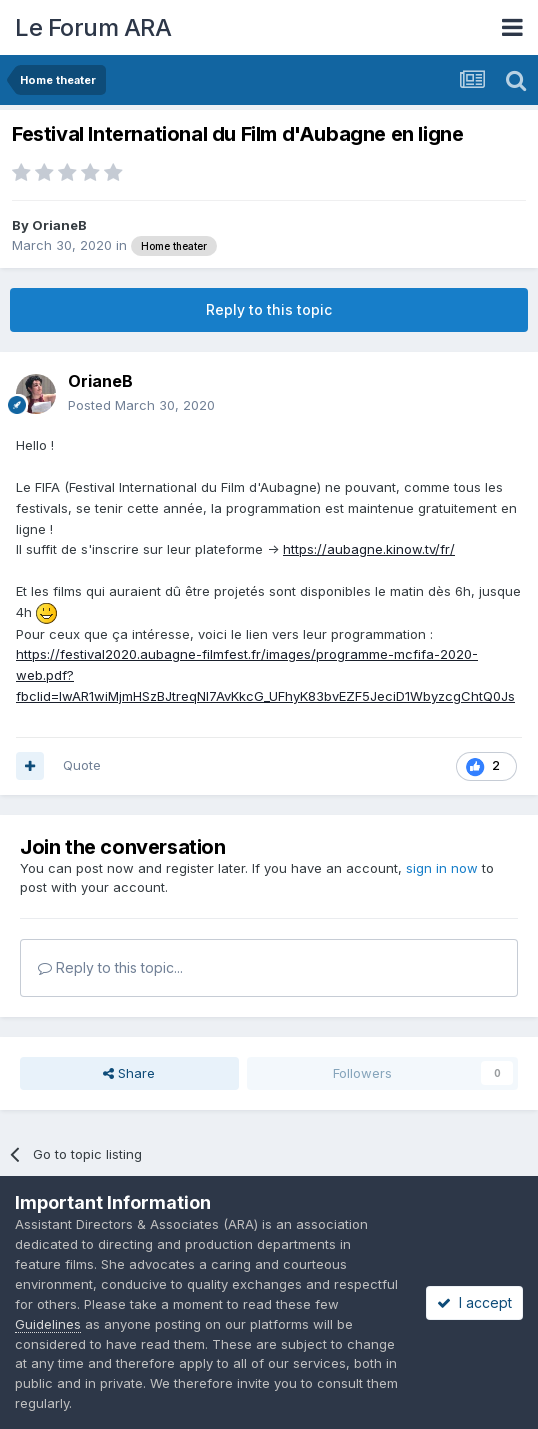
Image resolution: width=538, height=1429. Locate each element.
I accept (474, 1302)
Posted (141, 405)
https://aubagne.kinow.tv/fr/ (369, 549)
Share (129, 1073)
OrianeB (59, 225)
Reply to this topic (269, 309)
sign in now (442, 868)
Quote (82, 765)
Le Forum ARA (93, 27)
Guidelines (48, 1324)
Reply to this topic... (110, 967)
